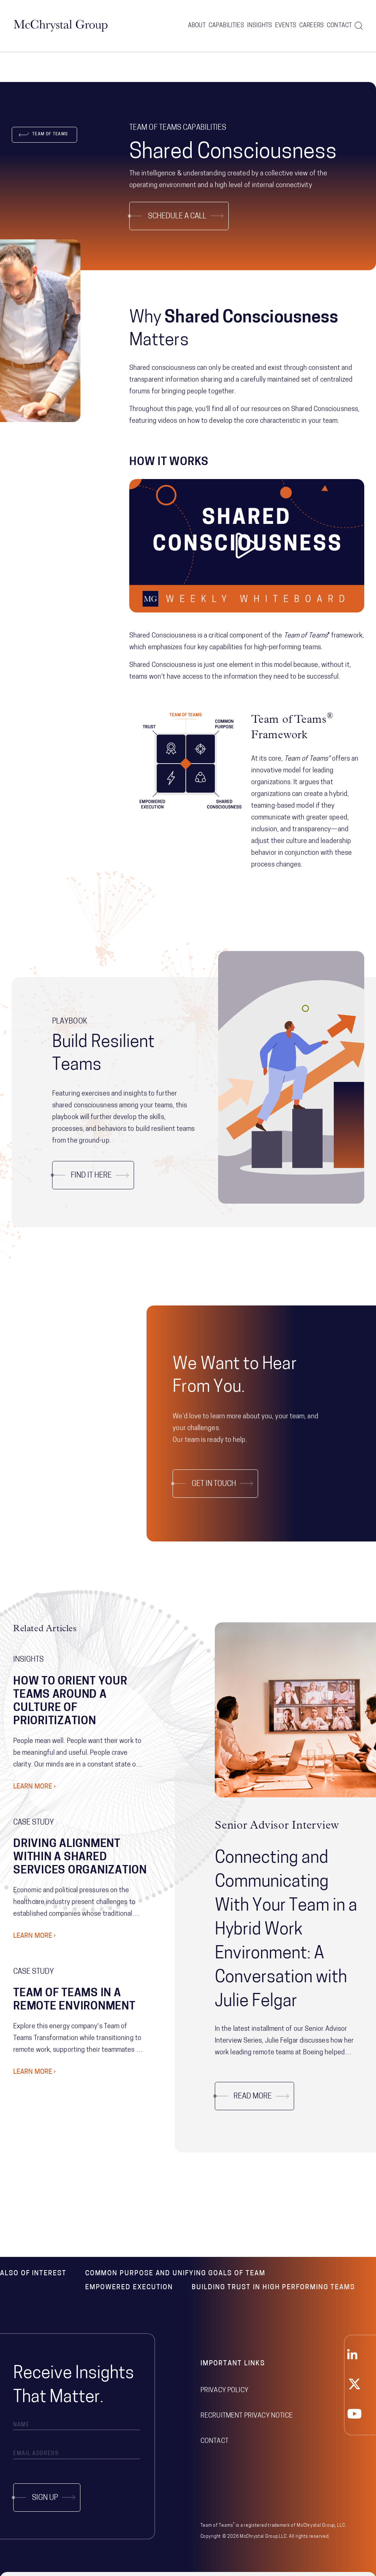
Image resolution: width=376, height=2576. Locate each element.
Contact (339, 26)
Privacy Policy (224, 2390)
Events (285, 26)
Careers (311, 26)
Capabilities (226, 26)
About (197, 26)
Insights (259, 26)
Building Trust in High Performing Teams (273, 2287)
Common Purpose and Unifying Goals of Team (175, 2273)
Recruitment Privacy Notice (246, 2415)
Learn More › (34, 1786)
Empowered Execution (129, 2287)
